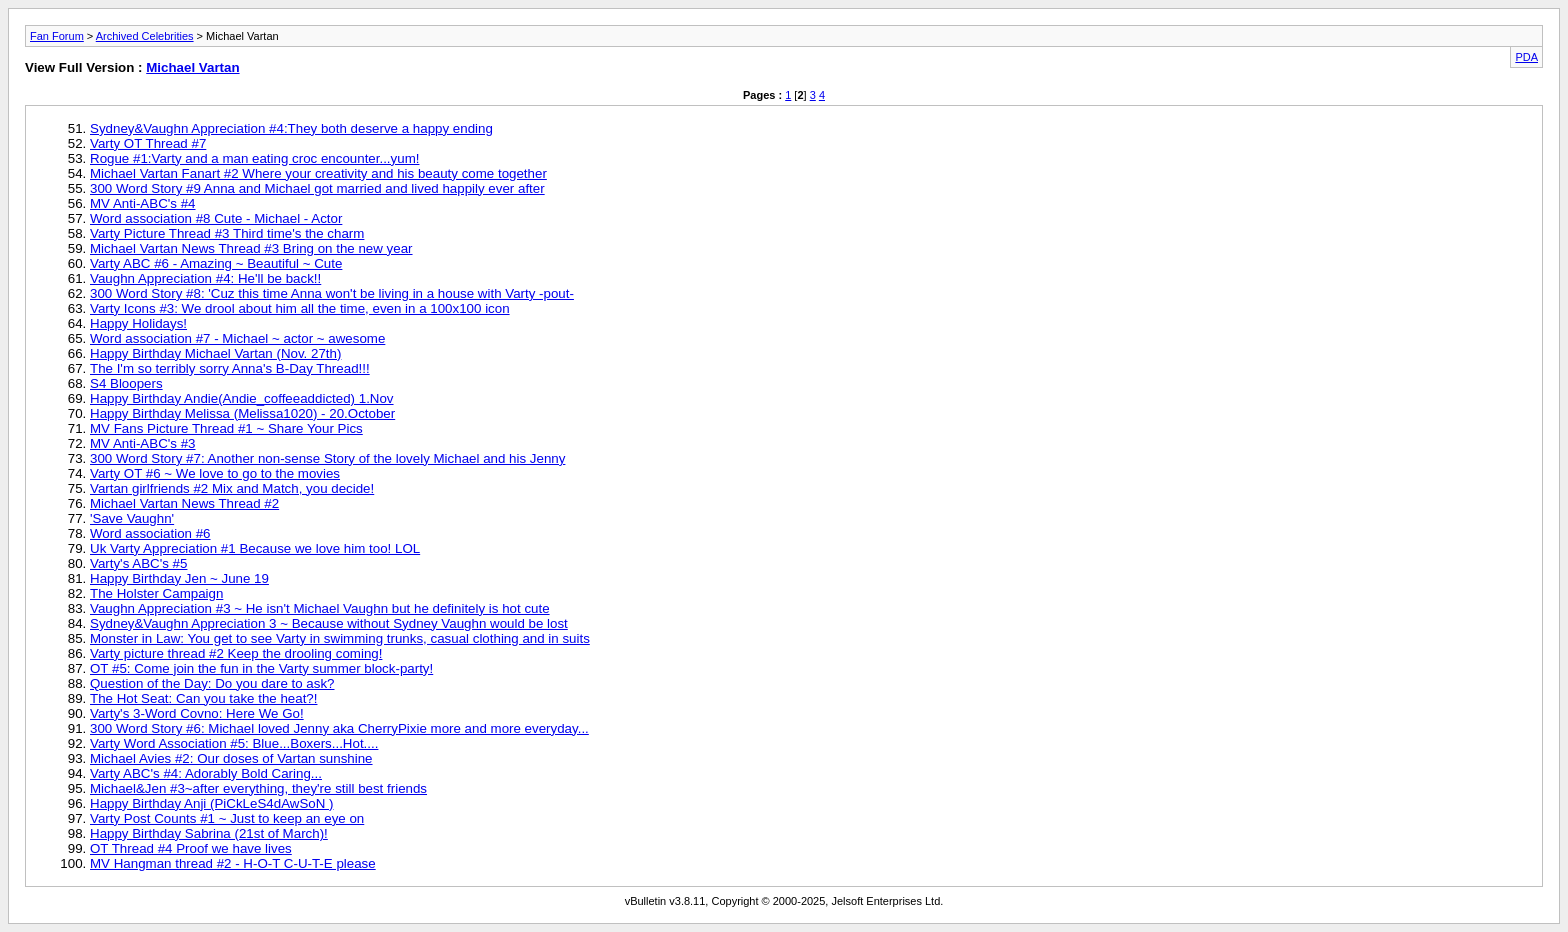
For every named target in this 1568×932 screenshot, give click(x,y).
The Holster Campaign (156, 593)
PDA (1526, 57)
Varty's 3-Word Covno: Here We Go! (197, 713)
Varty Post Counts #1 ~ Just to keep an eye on (227, 818)
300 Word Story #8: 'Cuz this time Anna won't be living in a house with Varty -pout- (332, 293)
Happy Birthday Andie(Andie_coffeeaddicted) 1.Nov (242, 398)
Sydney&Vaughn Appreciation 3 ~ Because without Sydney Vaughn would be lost (329, 623)
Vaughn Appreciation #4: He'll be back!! (205, 278)
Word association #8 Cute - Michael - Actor (216, 218)
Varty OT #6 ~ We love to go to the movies (215, 473)
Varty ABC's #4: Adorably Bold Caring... (206, 773)
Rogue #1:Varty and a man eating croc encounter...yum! (254, 158)
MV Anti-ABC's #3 (143, 443)
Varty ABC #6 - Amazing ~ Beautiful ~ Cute (216, 263)
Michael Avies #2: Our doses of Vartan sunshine (231, 758)
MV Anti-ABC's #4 (143, 203)
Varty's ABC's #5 (138, 563)
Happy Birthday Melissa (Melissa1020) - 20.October (242, 413)
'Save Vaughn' (132, 518)
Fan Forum (57, 36)
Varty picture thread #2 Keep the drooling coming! (236, 653)
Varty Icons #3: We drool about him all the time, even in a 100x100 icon (300, 308)
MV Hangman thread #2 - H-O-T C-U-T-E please (233, 863)
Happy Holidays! (138, 323)
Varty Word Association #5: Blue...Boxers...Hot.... (234, 743)
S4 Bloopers (126, 383)
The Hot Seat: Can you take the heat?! (203, 698)
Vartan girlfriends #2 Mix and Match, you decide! (232, 488)
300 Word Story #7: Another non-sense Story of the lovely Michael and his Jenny (327, 458)
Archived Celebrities (145, 36)
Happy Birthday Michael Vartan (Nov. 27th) (215, 353)
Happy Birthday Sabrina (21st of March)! (209, 833)
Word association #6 (150, 533)
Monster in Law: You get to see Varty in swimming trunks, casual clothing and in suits (340, 638)
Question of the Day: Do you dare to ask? (212, 683)
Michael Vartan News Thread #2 (184, 503)
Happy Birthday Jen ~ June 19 (179, 578)
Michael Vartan (192, 67)
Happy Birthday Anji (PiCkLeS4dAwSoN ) (211, 803)
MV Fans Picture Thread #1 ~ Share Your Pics (226, 428)
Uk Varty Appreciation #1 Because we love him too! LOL (255, 548)
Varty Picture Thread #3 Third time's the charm (227, 233)
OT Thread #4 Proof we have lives (191, 848)
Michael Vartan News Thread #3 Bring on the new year (251, 248)
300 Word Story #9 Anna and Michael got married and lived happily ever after (317, 188)
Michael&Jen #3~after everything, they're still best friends (258, 788)
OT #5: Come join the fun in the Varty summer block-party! (261, 668)
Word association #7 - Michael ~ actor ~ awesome (237, 338)
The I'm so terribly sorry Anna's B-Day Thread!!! (230, 368)
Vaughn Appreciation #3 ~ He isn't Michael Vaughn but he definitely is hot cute (320, 608)
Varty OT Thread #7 (148, 143)
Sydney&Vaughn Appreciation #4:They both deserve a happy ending (291, 128)
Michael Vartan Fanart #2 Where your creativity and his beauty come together (318, 173)
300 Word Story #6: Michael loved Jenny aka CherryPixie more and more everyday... (339, 728)
